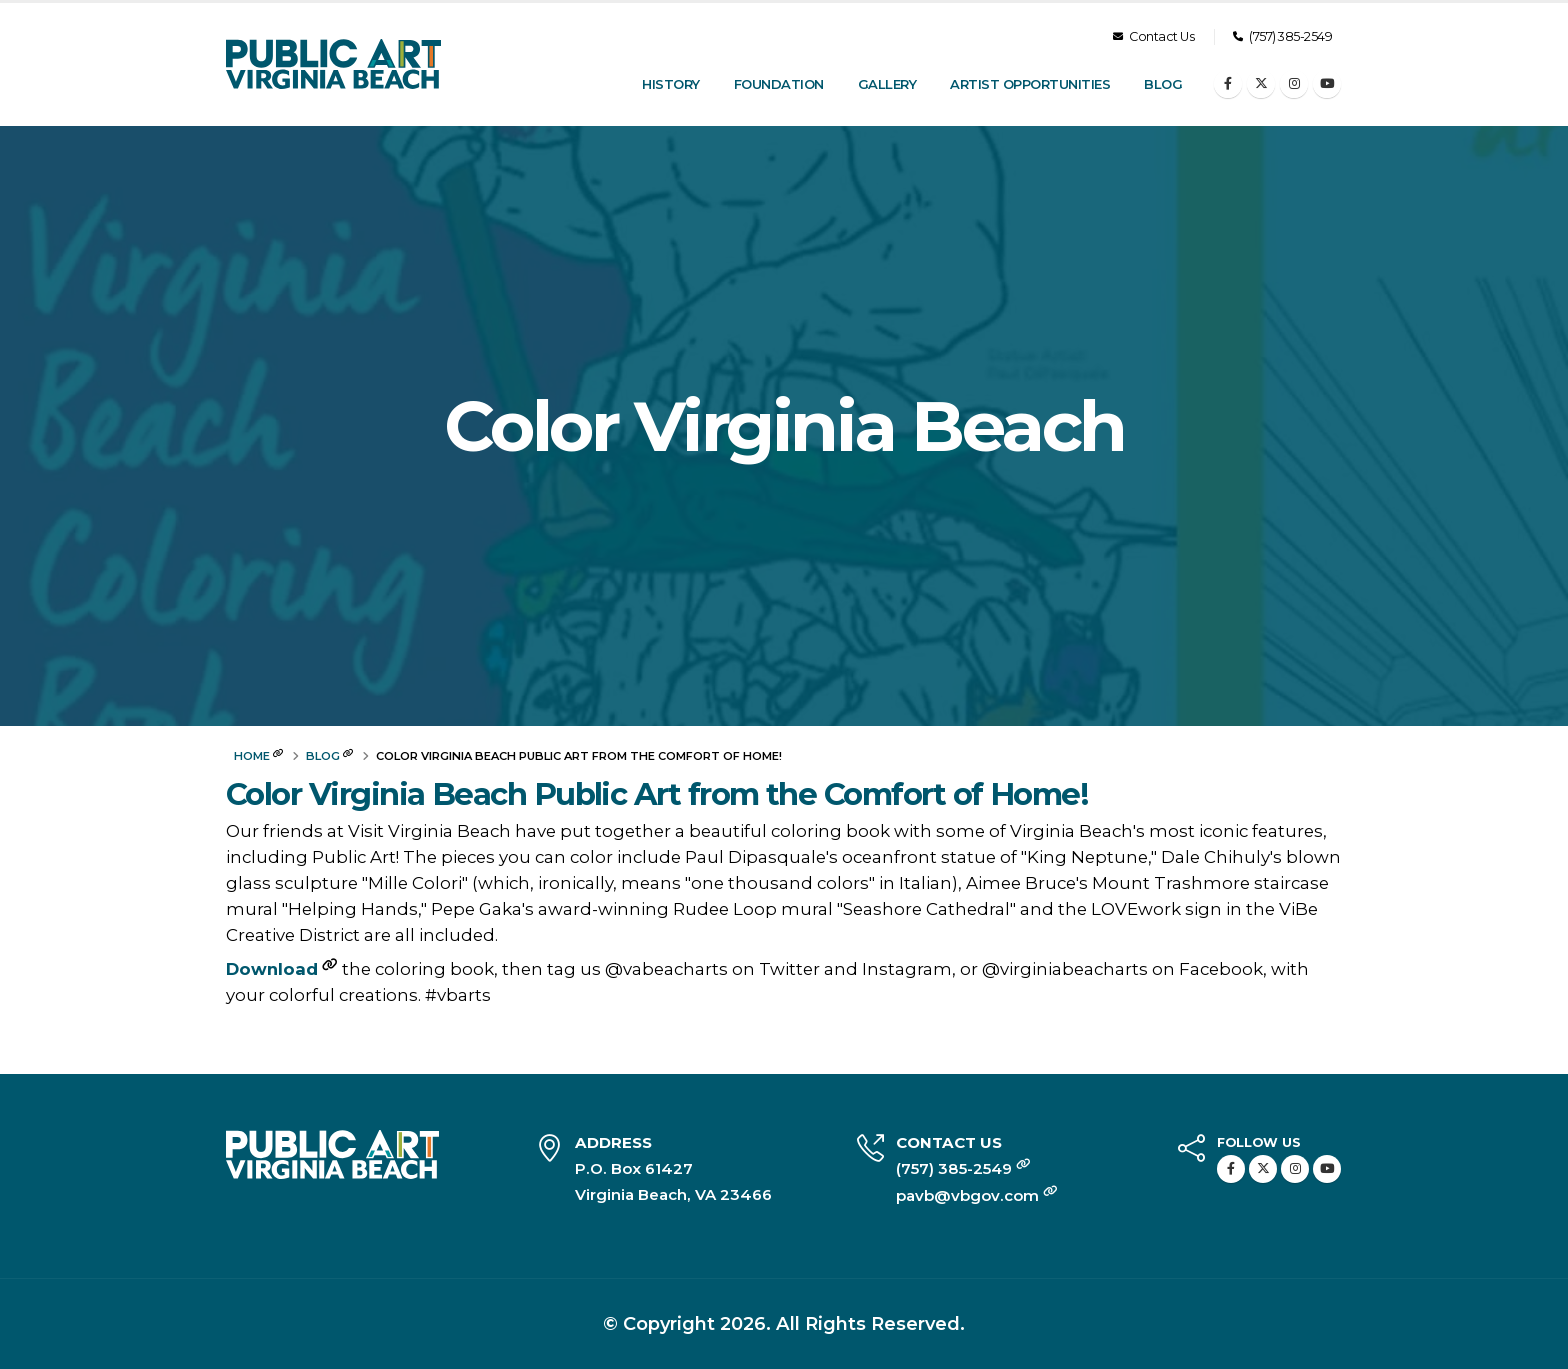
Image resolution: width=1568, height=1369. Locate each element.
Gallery (887, 84)
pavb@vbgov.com (977, 1195)
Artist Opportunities (1030, 84)
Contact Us (1153, 36)
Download (272, 969)
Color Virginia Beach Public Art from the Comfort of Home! (656, 794)
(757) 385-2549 (1282, 36)
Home (252, 756)
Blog (1163, 84)
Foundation (779, 84)
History (671, 84)
